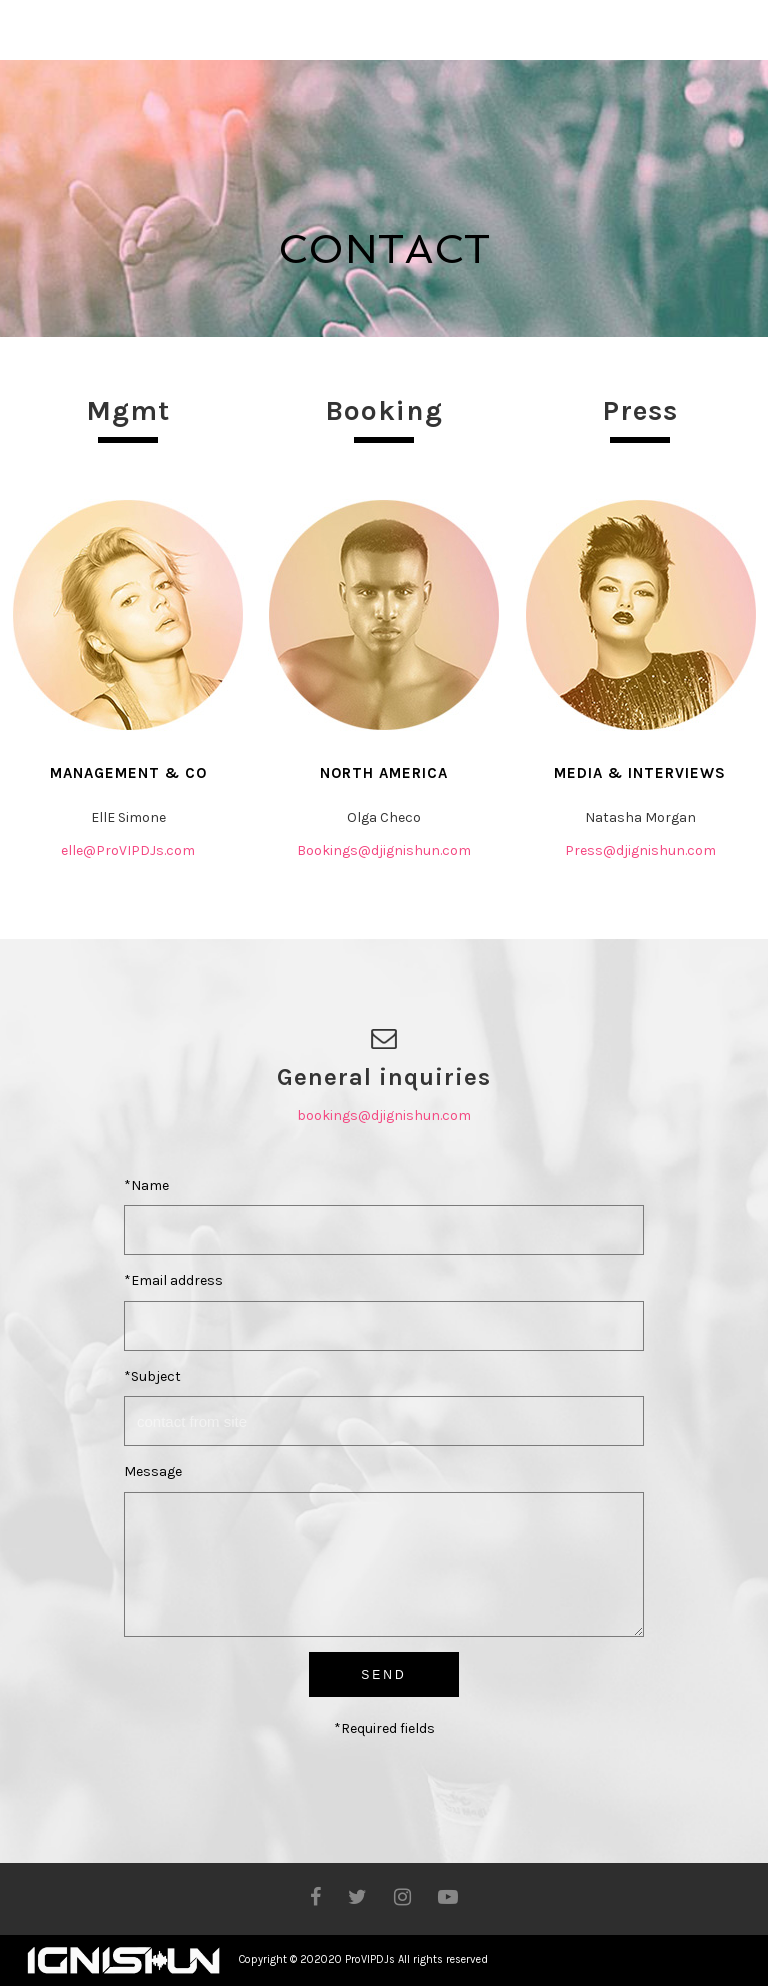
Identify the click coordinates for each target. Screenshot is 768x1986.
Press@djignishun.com (640, 850)
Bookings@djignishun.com (384, 850)
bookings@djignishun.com (384, 1115)
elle (72, 850)
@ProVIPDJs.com (139, 850)
